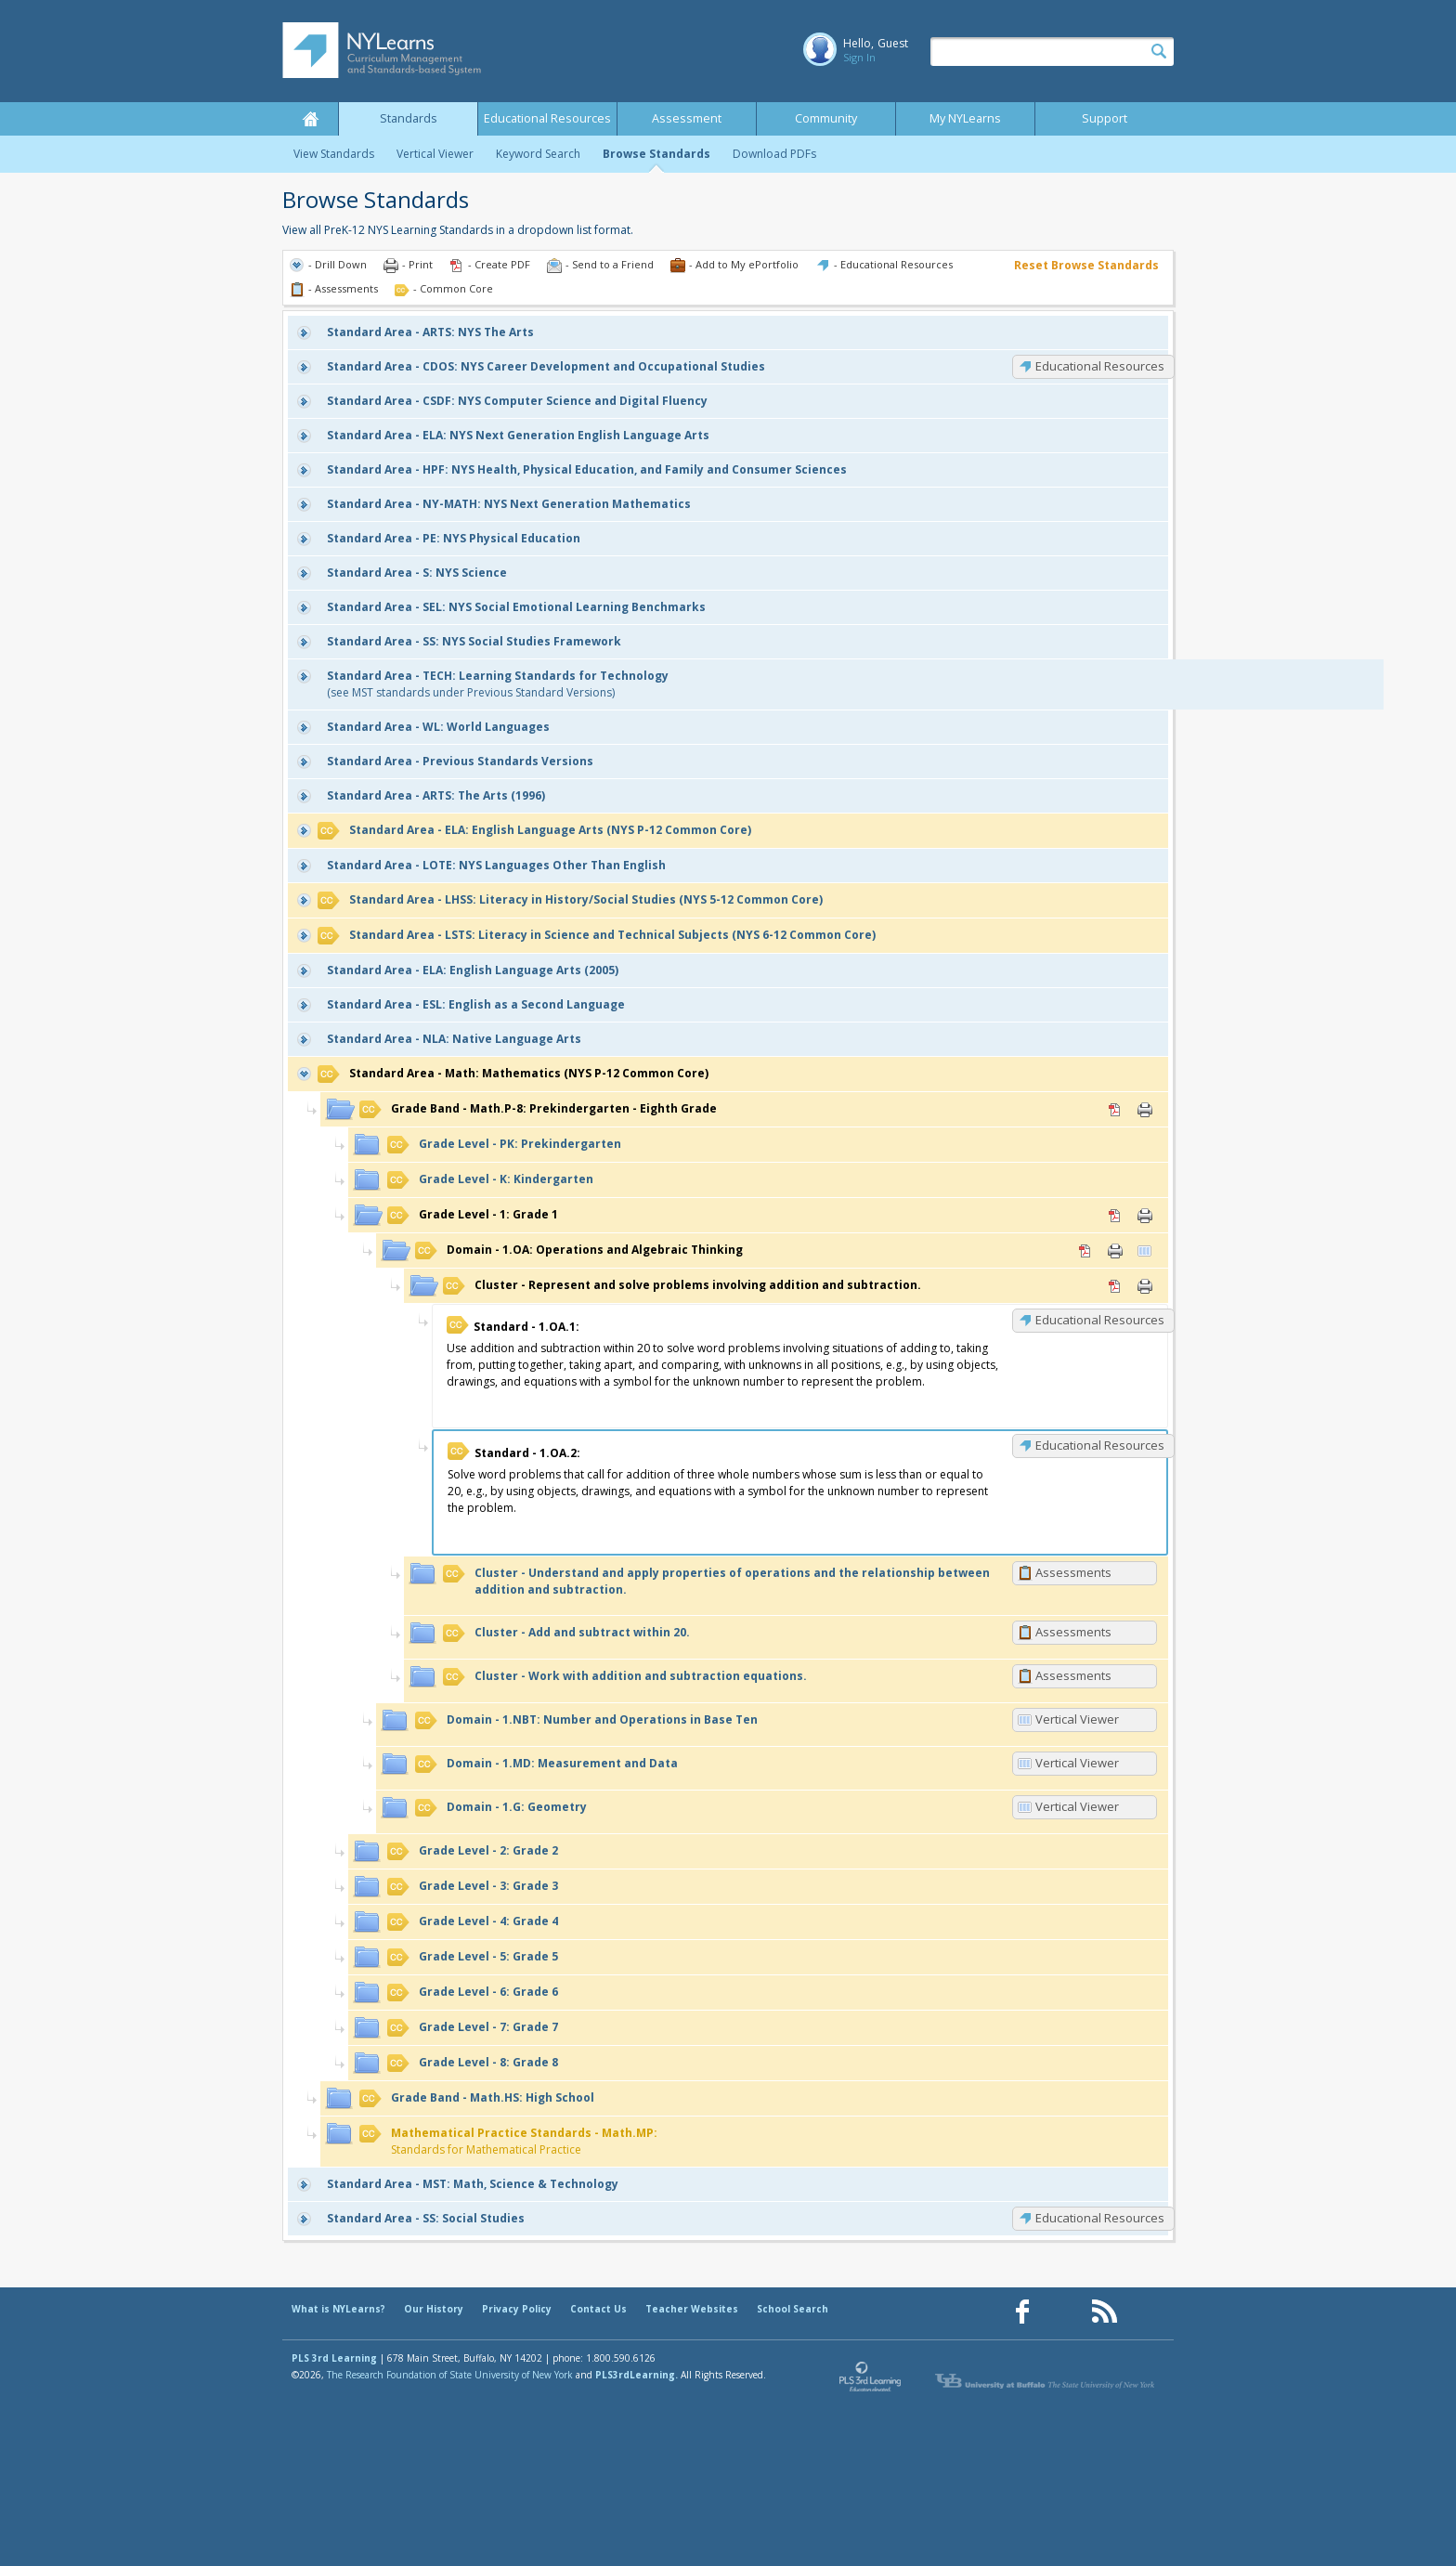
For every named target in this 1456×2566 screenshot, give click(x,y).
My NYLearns (965, 118)
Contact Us (598, 2308)
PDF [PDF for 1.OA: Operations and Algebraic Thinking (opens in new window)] (1085, 1251)
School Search (792, 2308)
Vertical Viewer (435, 154)
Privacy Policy (517, 2308)
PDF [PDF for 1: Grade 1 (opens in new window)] (1115, 1216)
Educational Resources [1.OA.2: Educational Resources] (1099, 1445)
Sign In (859, 57)
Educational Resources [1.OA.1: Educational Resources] (1099, 1319)
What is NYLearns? (338, 2308)
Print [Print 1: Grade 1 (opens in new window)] (1145, 1216)
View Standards (333, 154)
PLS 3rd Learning (334, 2357)
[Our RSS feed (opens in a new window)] (1104, 2312)
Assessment (687, 118)
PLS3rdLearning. (636, 2374)
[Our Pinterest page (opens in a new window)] (1063, 2312)
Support (1104, 118)
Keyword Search (538, 154)
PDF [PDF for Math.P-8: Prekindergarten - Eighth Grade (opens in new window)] (1115, 1110)
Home (310, 119)
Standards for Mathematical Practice (508, 2141)
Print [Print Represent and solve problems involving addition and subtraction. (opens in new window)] (1145, 1286)
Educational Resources (547, 118)
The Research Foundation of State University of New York (450, 2374)
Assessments (1073, 1572)
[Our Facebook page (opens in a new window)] (1022, 2312)
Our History (433, 2308)
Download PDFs (774, 154)
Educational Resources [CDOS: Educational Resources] (1099, 366)
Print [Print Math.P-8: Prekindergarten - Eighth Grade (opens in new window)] (1145, 1110)
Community (826, 118)
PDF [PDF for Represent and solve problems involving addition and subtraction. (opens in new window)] (1115, 1286)
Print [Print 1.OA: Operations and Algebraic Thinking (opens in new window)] (1115, 1251)
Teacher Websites (691, 2308)
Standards (408, 118)
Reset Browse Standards (1086, 265)
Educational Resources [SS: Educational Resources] (1099, 2217)
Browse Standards (656, 154)
